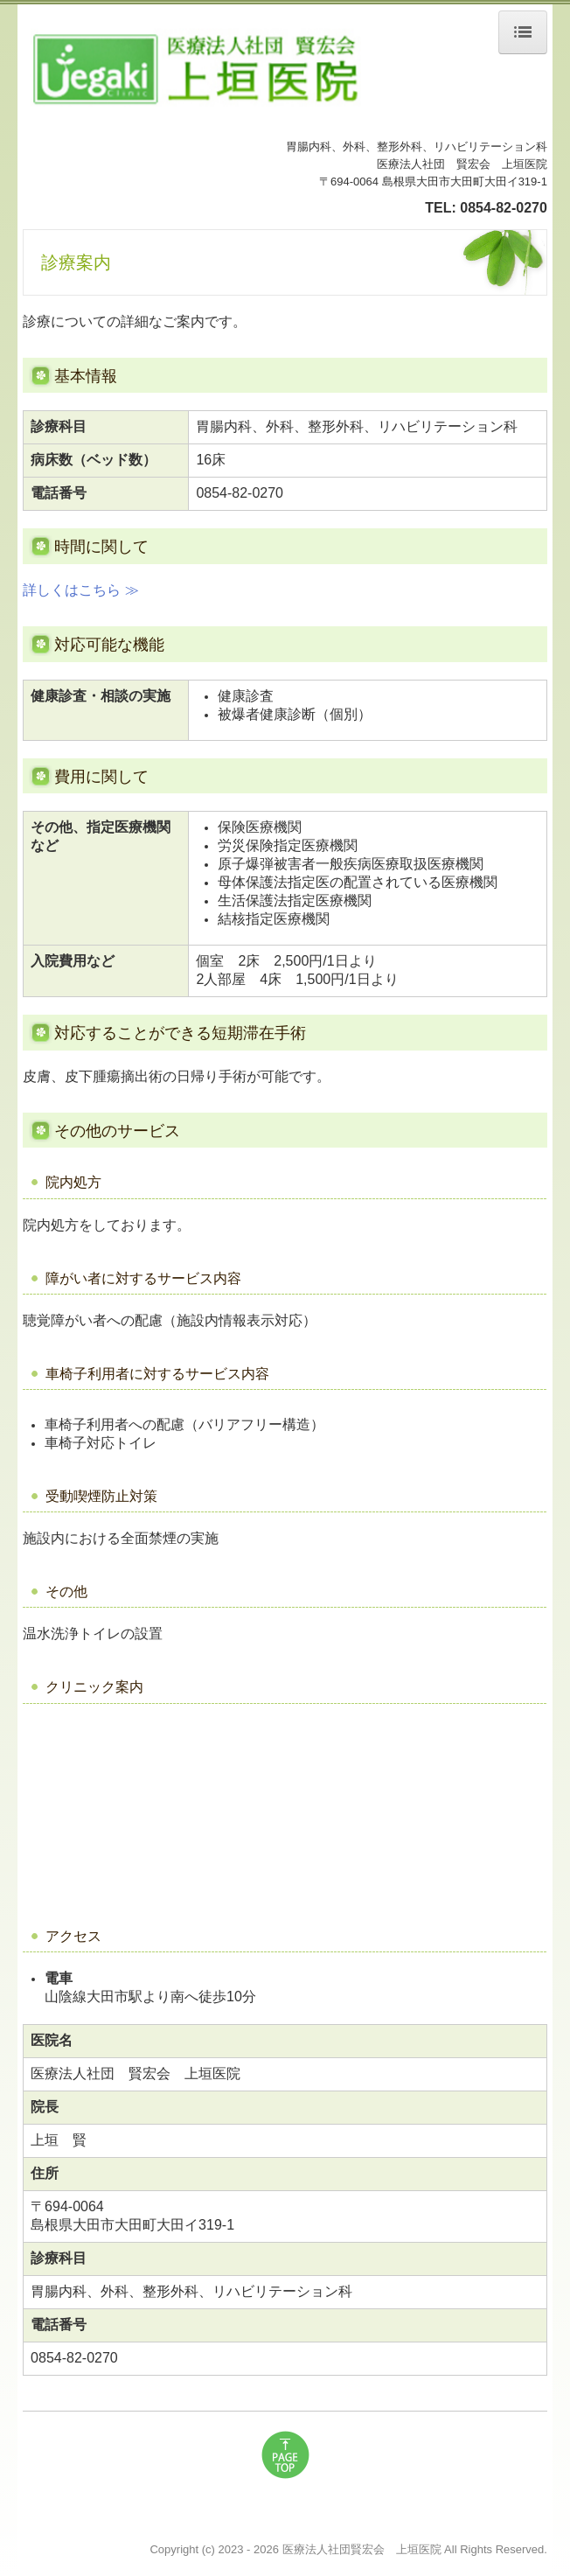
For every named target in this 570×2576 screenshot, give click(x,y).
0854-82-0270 (503, 207)
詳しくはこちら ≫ (80, 590)
